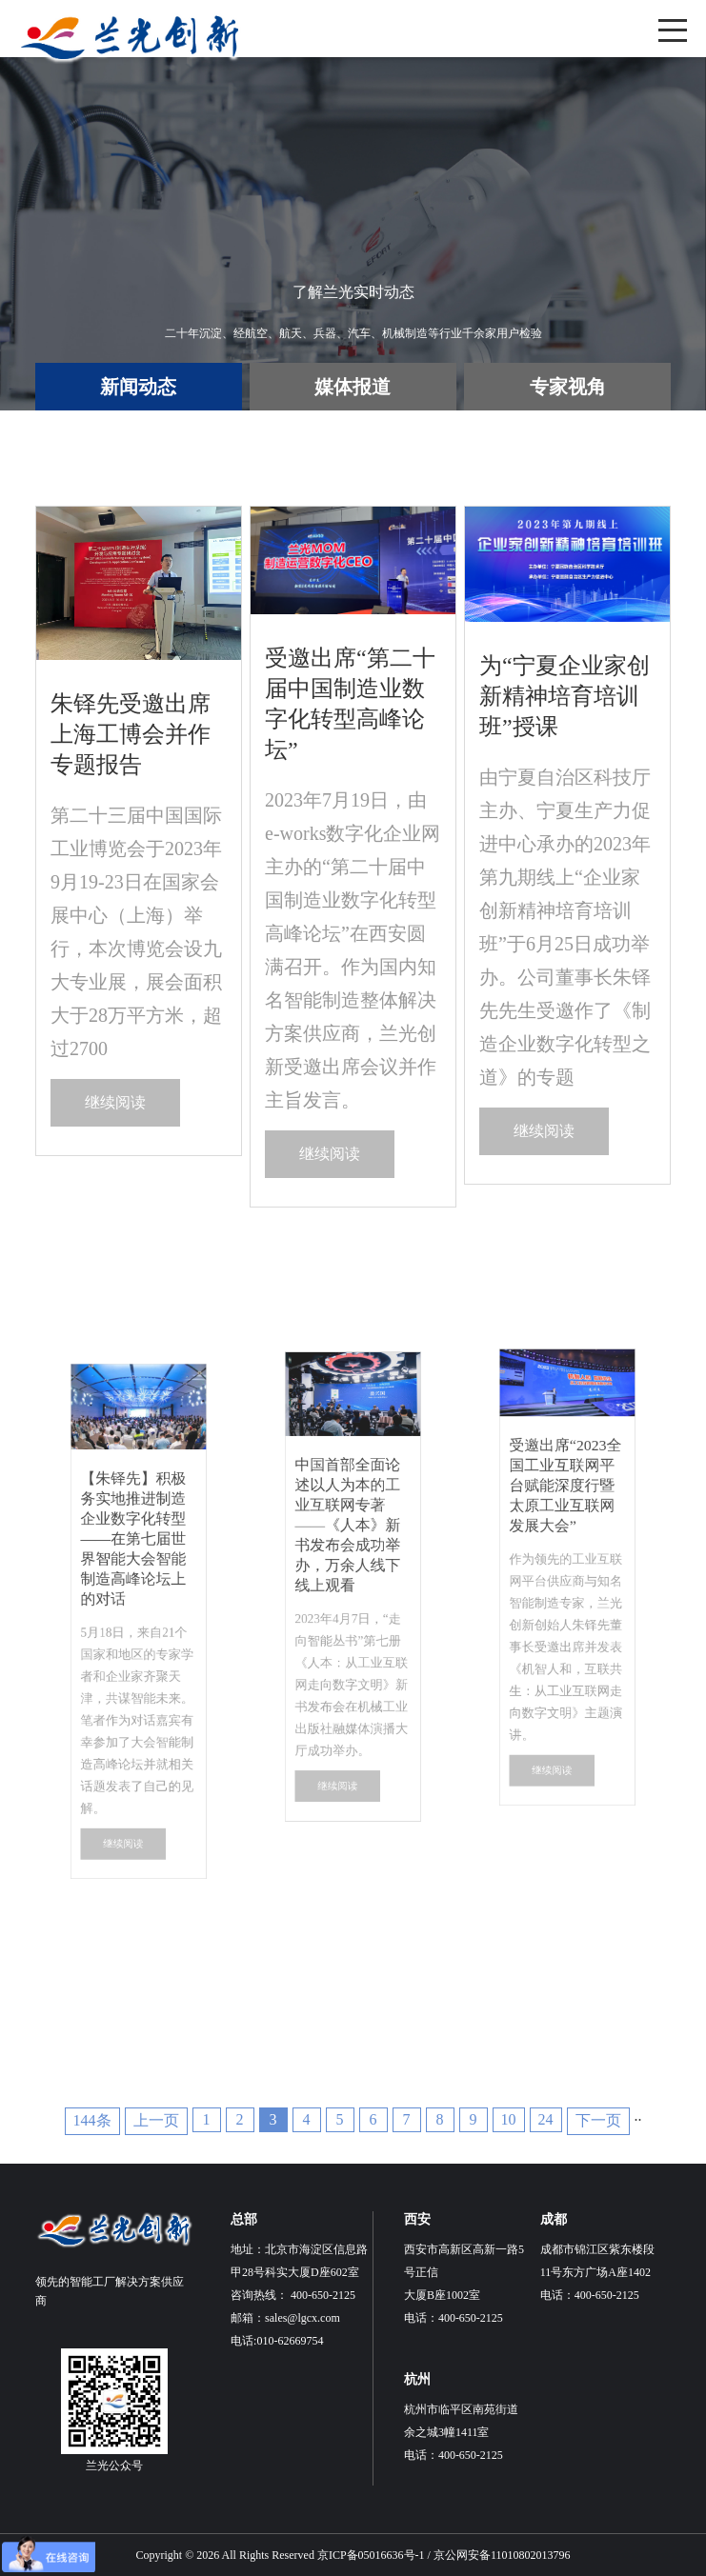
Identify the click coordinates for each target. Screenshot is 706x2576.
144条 (92, 2120)
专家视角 (568, 386)
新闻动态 (138, 386)
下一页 (598, 2120)
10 (508, 2119)
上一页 (156, 2120)
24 (546, 2119)
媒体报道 (352, 386)
